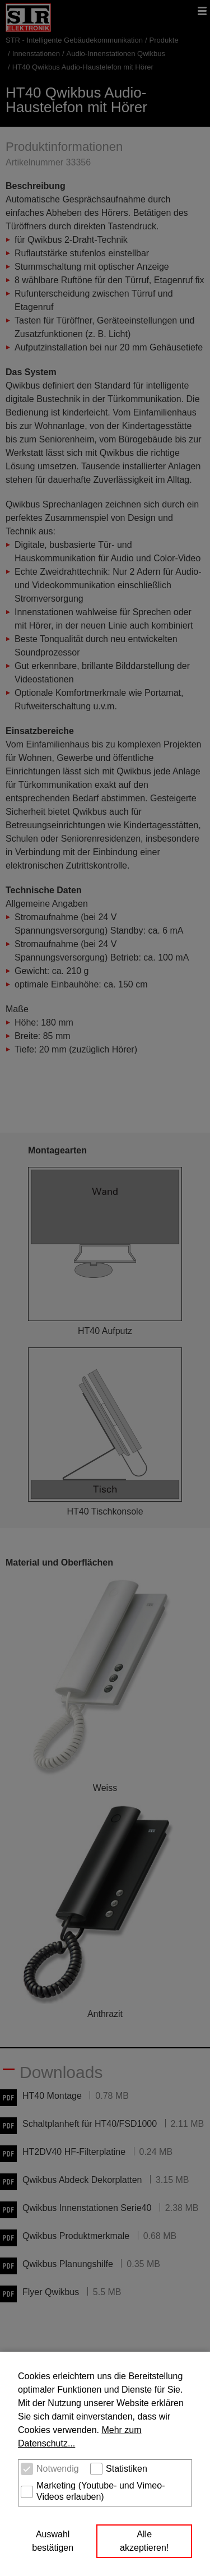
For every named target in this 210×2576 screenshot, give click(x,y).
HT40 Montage (52, 2095)
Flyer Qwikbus (50, 2292)
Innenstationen (36, 53)
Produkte (164, 40)
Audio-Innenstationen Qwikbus (116, 53)
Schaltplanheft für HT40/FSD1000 (89, 2124)
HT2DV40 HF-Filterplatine (73, 2152)
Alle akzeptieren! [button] (144, 2540)
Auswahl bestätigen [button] (52, 2540)
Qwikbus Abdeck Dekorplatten (82, 2180)
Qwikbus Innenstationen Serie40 (86, 2208)
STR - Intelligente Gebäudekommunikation (74, 40)
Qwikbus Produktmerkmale (75, 2236)
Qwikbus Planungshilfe (67, 2264)
